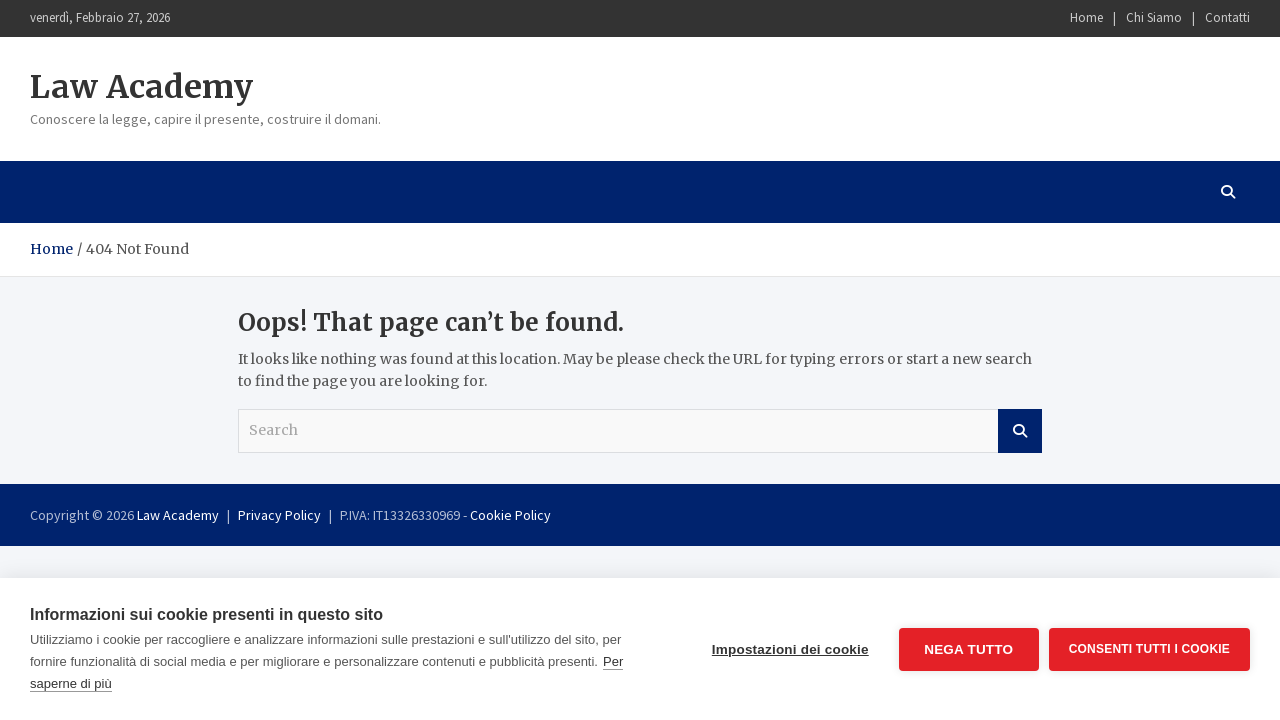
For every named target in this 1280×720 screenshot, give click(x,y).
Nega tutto (968, 649)
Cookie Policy (510, 515)
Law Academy (141, 87)
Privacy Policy (279, 515)
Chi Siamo (1154, 17)
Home (1086, 17)
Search (1020, 431)
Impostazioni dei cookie (790, 649)
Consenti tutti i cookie (1149, 649)
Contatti (1227, 17)
